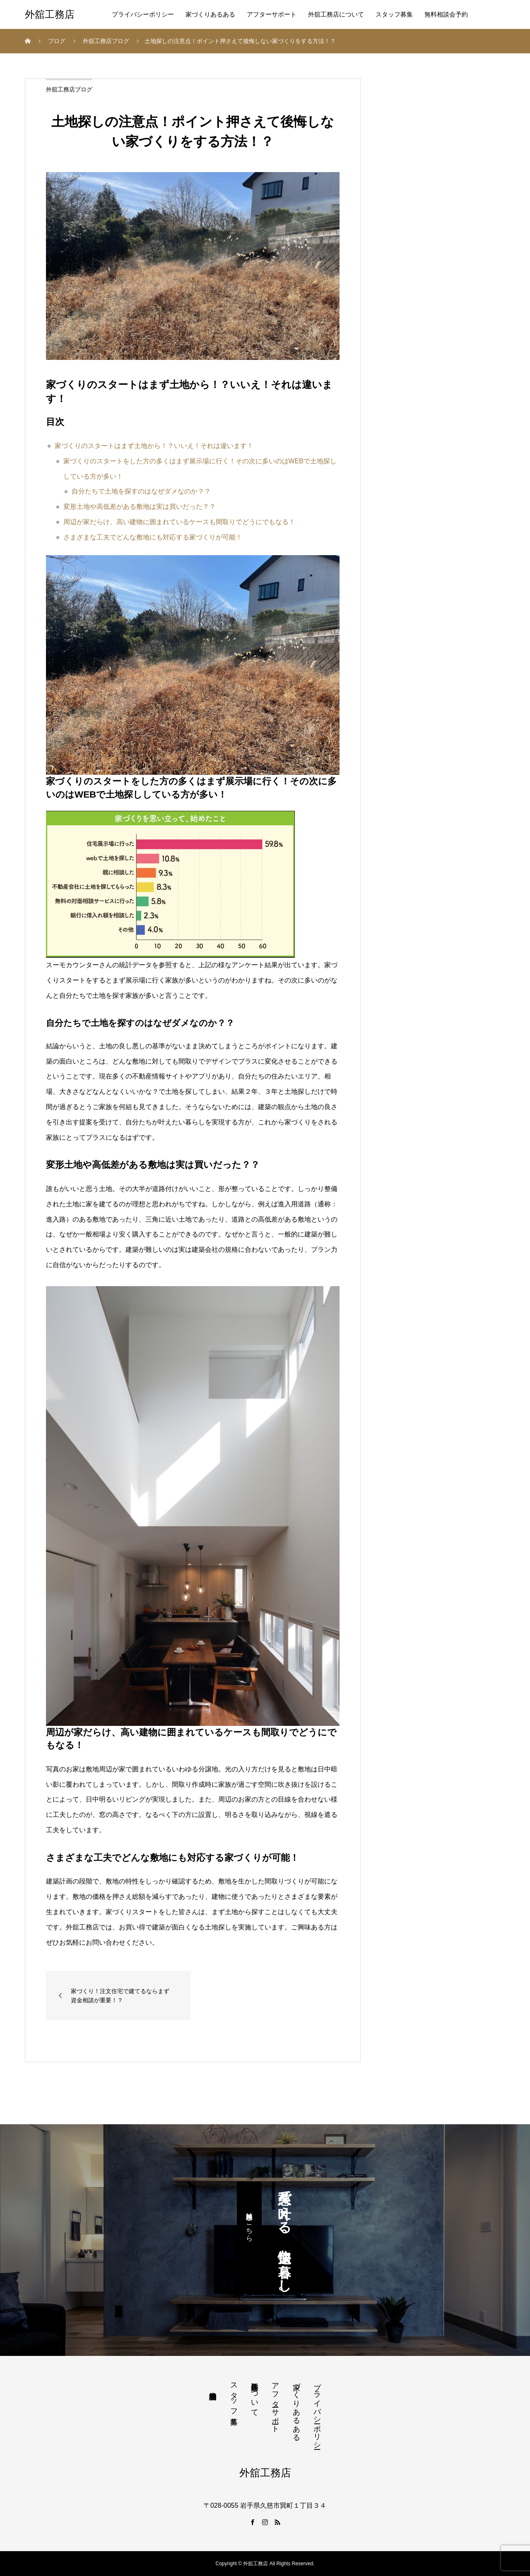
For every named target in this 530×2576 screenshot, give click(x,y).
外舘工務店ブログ (69, 89)
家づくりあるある (210, 14)
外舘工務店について (336, 14)
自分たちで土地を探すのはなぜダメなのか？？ (141, 491)
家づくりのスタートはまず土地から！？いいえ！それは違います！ (154, 445)
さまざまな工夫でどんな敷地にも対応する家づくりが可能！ (152, 537)
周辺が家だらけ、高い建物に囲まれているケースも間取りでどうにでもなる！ (179, 521)
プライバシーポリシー (143, 14)
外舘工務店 (50, 14)
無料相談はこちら (249, 2223)
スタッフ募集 (394, 14)
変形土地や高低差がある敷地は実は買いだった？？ (139, 506)
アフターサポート (271, 14)
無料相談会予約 (446, 14)
